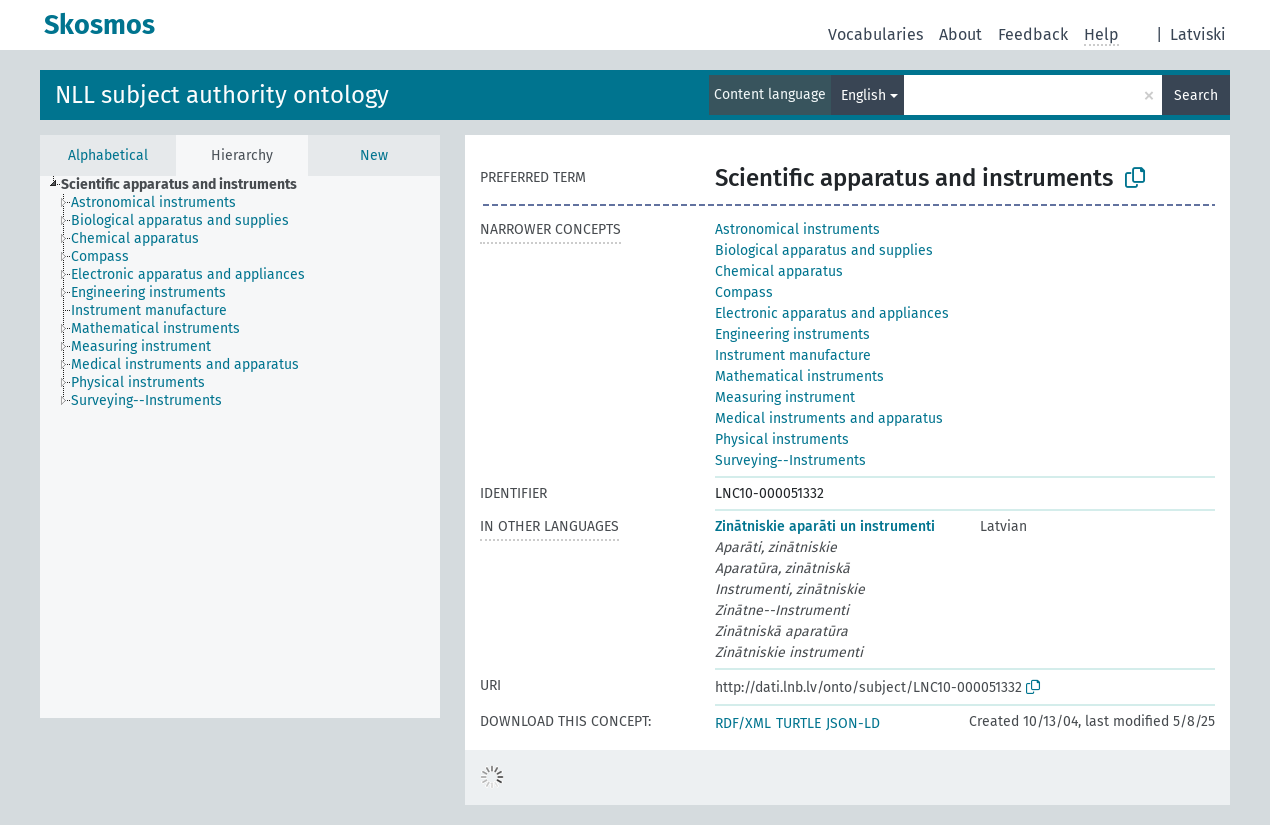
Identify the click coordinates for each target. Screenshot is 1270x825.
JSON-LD (853, 723)
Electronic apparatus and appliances (832, 313)
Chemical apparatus (779, 271)
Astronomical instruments (797, 229)
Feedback (1033, 34)
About (960, 34)
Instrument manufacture (793, 355)
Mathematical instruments (799, 376)
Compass (744, 292)
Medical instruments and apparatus (829, 418)
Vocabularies (875, 34)
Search (1196, 95)
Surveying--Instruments (790, 460)
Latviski (1198, 34)
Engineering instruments (792, 334)
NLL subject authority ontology (222, 95)
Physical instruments (782, 439)
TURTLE (798, 723)
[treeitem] (187, 185)
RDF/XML (743, 723)
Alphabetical (108, 155)
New (374, 155)
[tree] (240, 447)
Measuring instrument (785, 397)
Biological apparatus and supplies (824, 250)
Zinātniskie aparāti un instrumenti (825, 526)
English (863, 95)
